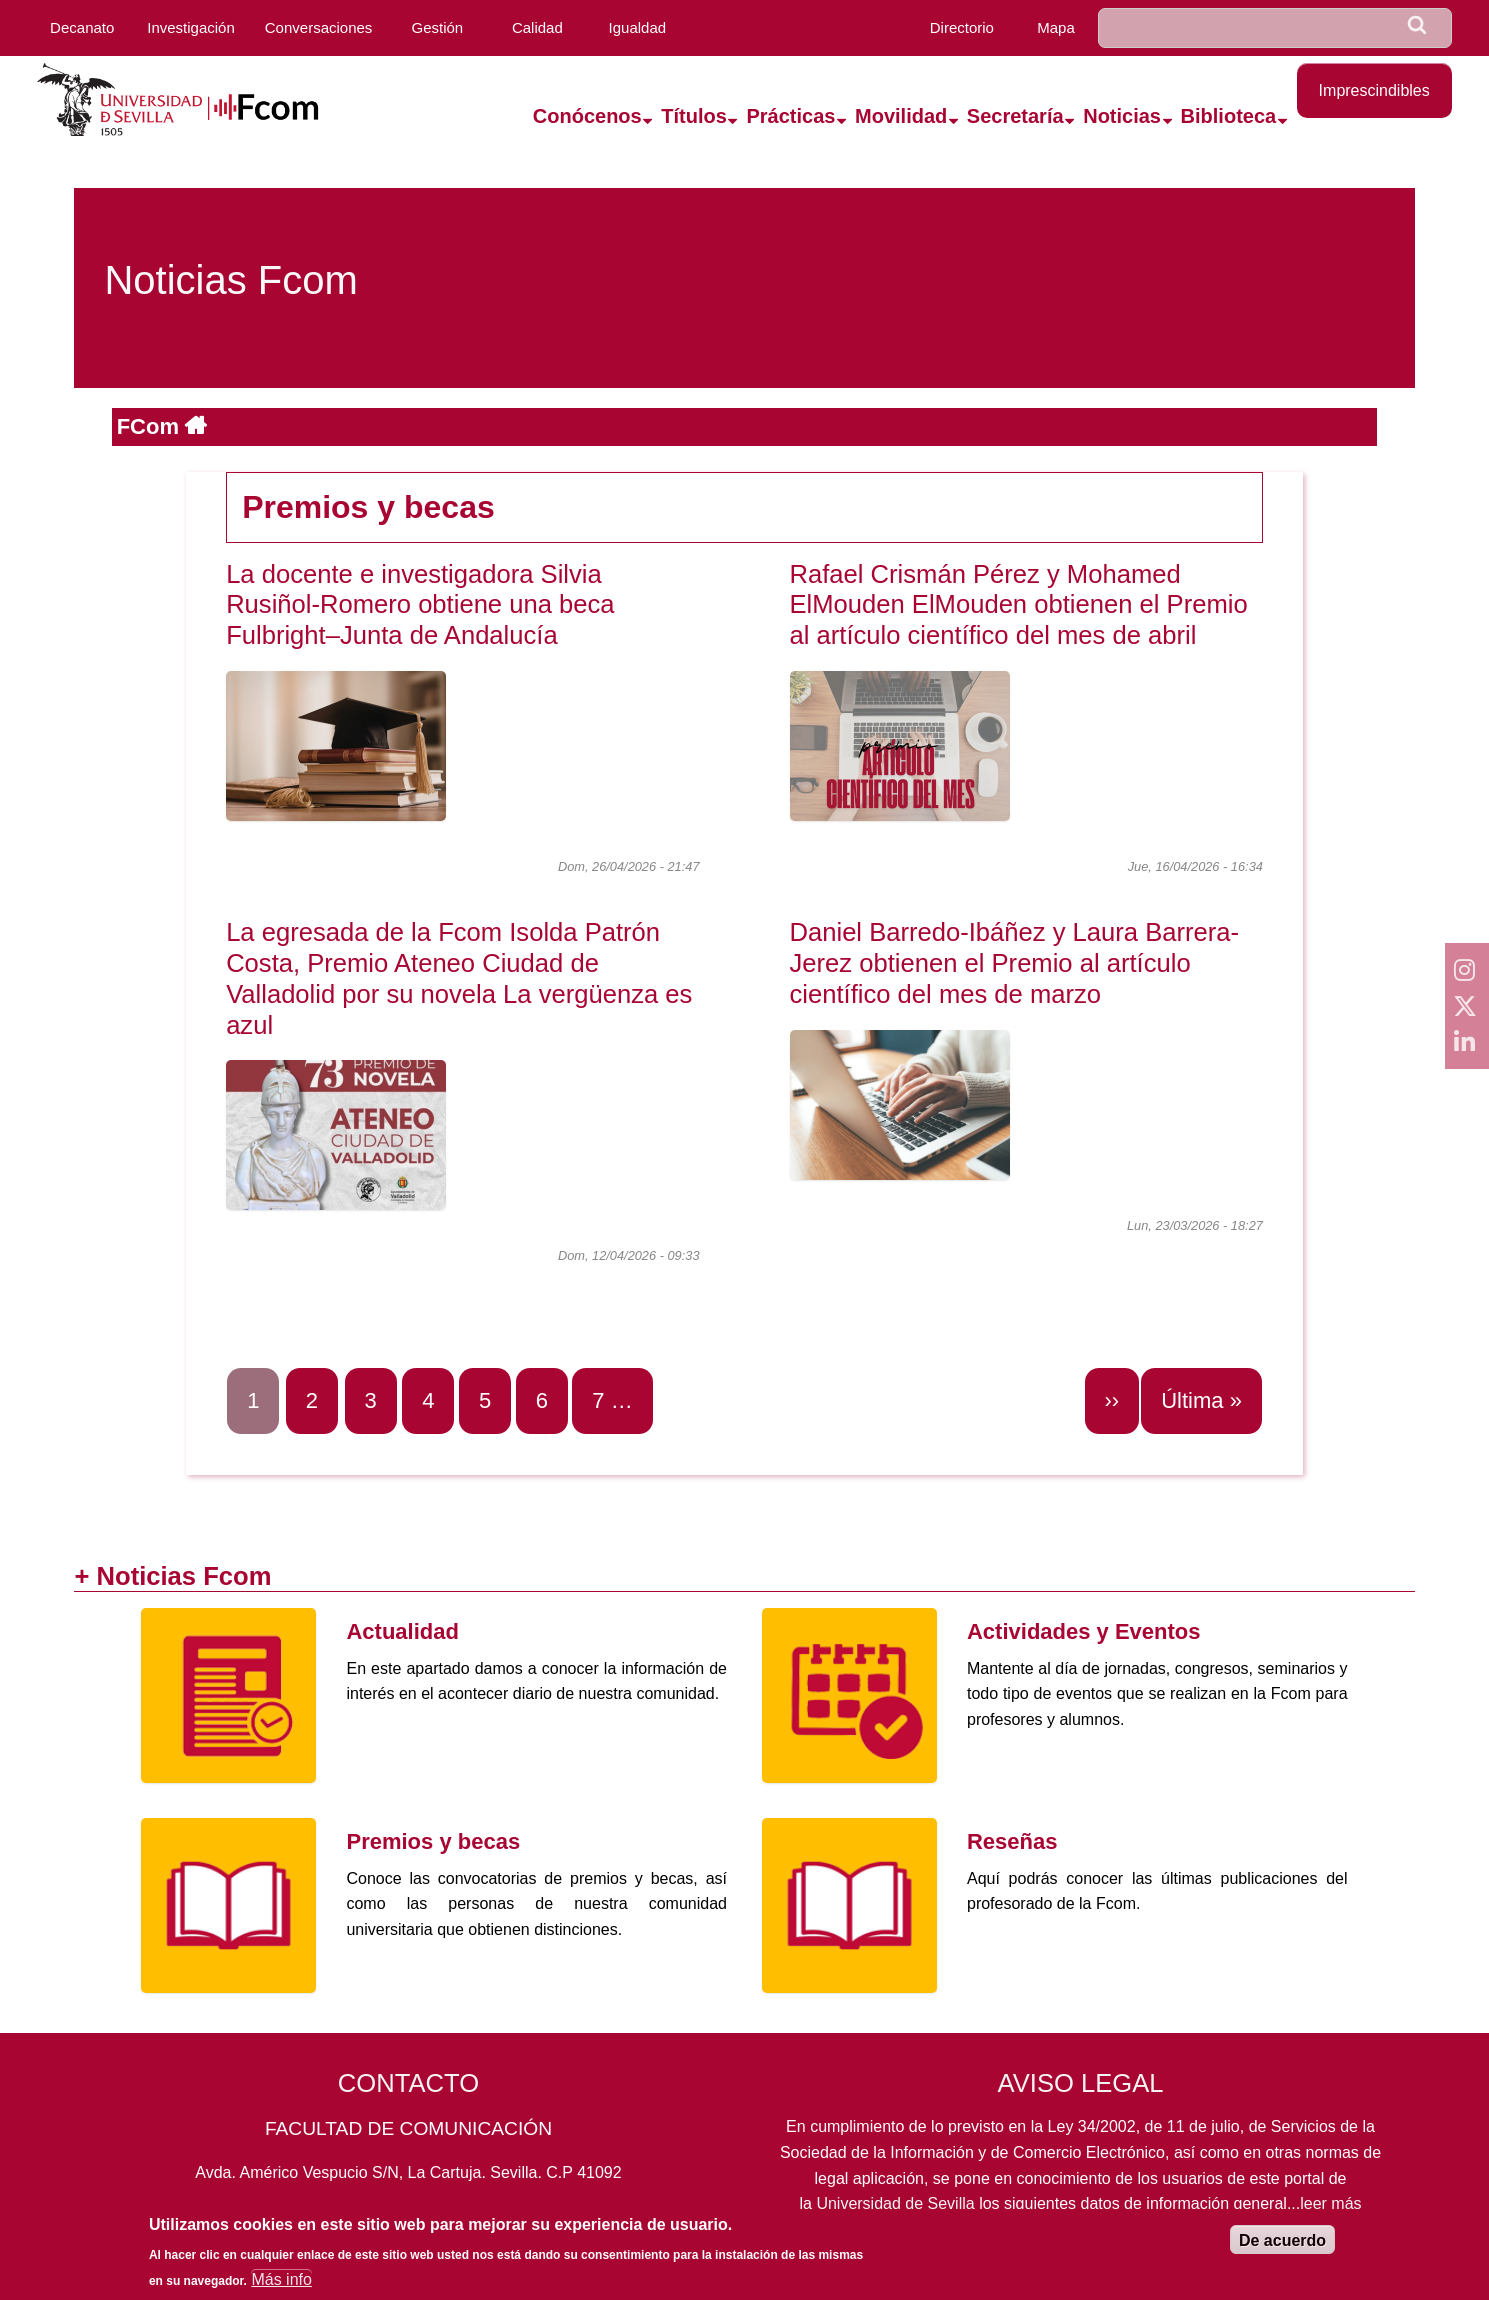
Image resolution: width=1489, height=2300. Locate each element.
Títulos (694, 116)
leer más (1330, 2203)
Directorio (962, 27)
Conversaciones (319, 27)
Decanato (82, 27)
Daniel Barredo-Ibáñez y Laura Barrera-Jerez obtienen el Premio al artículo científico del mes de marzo (1015, 962)
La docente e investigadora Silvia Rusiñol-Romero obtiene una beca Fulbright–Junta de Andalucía (420, 604)
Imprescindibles (1374, 90)
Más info (281, 2285)
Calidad (537, 27)
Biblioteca (1229, 116)
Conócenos (587, 116)
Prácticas (790, 116)
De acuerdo (1282, 2246)
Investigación (191, 27)
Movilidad (901, 116)
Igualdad (638, 27)
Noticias (1122, 116)
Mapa (1056, 27)
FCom (151, 426)
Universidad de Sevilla (895, 2203)
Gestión (437, 27)
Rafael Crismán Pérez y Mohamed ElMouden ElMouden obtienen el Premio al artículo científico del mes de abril (1019, 604)
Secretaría (1015, 116)
